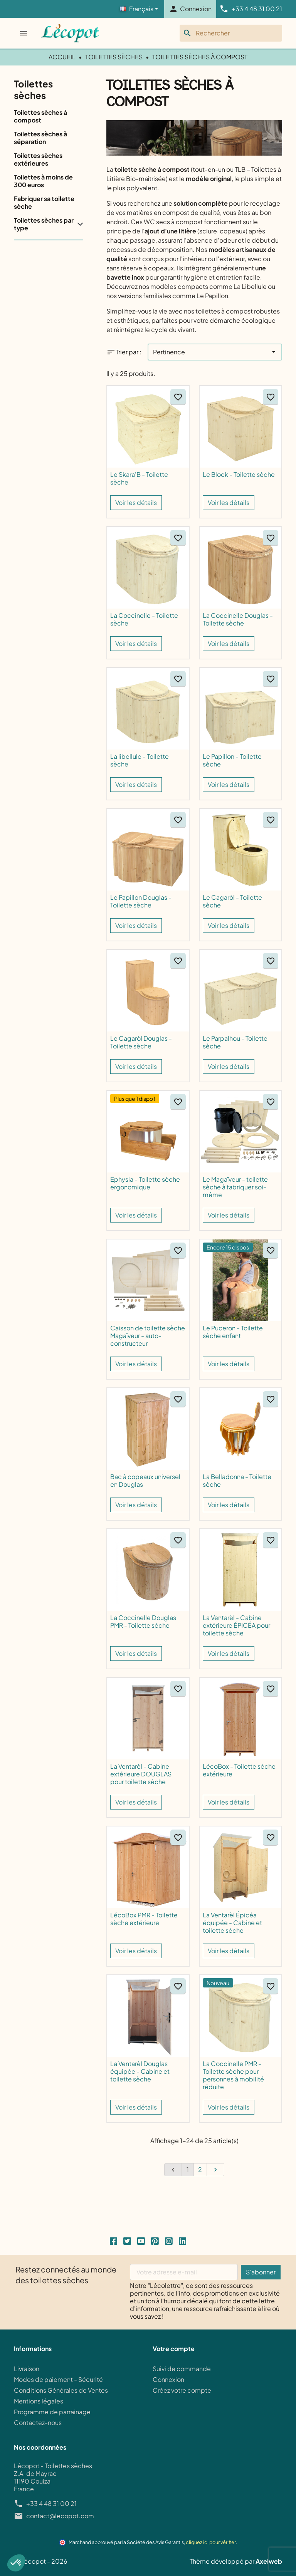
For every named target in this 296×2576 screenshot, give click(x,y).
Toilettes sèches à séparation (40, 138)
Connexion (168, 2379)
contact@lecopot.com (60, 2516)
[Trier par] (215, 352)
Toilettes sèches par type (44, 224)
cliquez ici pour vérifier (211, 2542)
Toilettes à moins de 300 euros (43, 181)
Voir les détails (136, 502)
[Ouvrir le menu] (24, 33)
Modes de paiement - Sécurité (58, 2379)
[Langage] (139, 9)
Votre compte (174, 2349)
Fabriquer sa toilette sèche (44, 202)
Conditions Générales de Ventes (61, 2390)
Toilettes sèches (33, 89)
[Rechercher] (231, 33)
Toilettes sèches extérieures (38, 159)
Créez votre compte (182, 2390)
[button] (16, 2563)
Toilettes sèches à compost (40, 116)
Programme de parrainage (52, 2412)
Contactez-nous (38, 2422)
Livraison (26, 2369)
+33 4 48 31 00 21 (51, 2503)
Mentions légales (38, 2401)
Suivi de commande (182, 2369)
